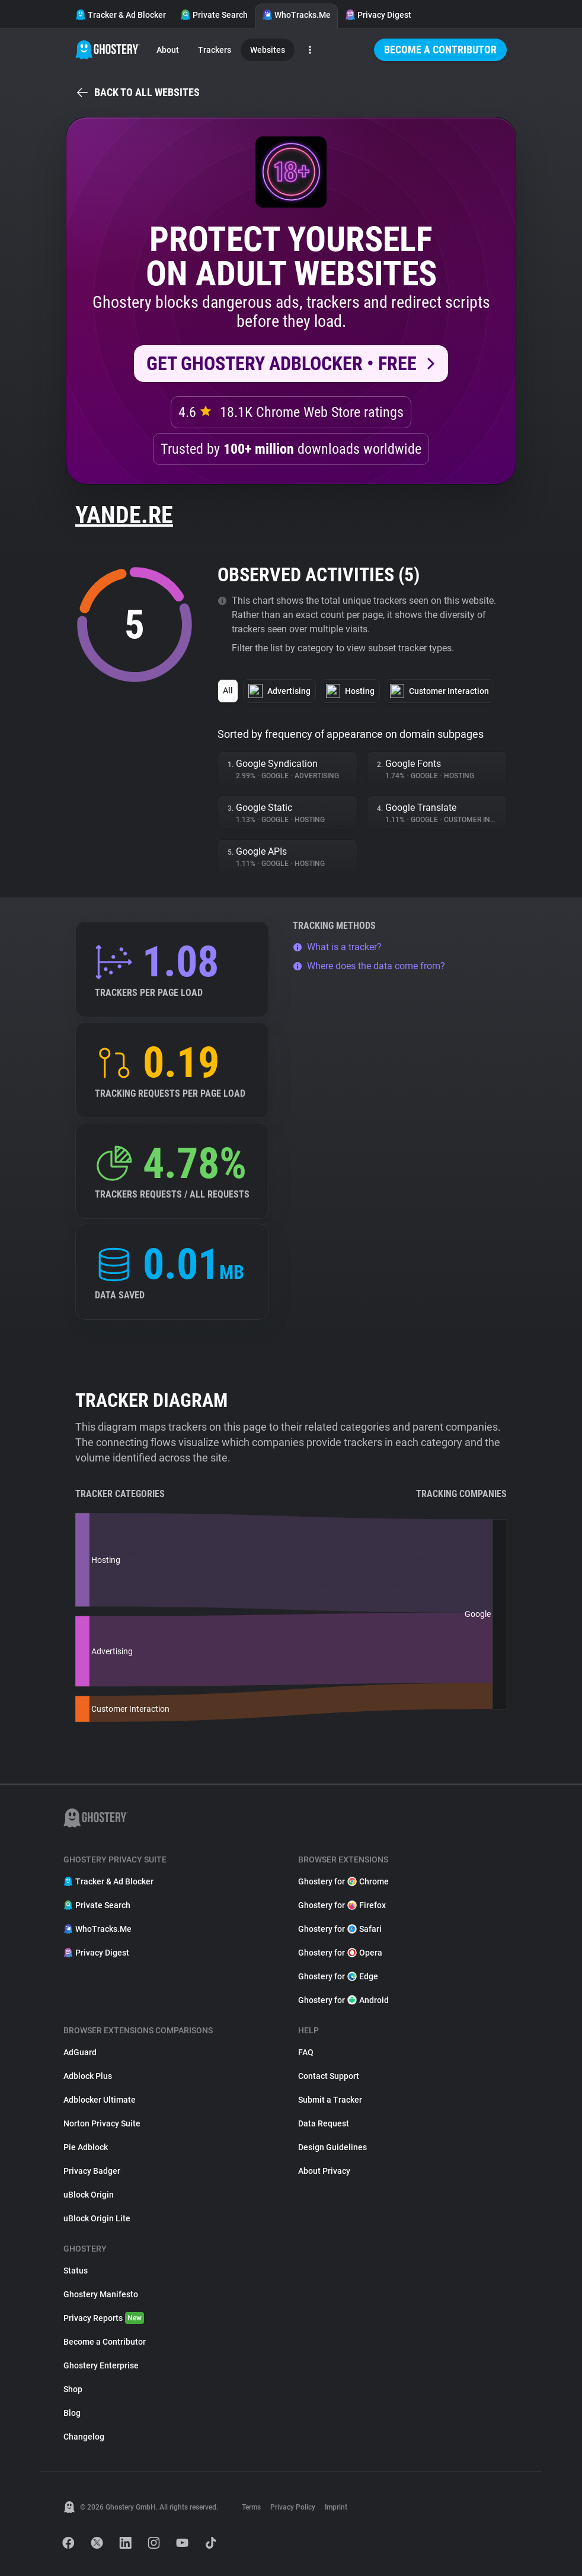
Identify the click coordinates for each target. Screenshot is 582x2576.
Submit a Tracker (330, 2099)
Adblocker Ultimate (99, 2099)
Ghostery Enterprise (101, 2365)
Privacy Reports (103, 2318)
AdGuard (80, 2052)
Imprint (336, 2507)
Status (75, 2270)
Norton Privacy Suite (101, 2123)
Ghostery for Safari (340, 1929)
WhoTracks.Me (296, 14)
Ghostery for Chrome (343, 1881)
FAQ (306, 2052)
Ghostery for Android (343, 2000)
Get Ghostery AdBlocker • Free (281, 363)
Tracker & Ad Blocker (120, 14)
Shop (72, 2389)
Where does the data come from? (369, 966)
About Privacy (324, 2171)
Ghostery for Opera (340, 1952)
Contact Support (328, 2076)
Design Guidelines (332, 2147)
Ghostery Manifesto (100, 2294)
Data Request (323, 2123)
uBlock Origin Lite (96, 2218)
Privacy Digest (378, 14)
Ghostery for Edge (338, 1976)
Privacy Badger (91, 2171)
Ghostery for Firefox (342, 1905)
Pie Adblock (85, 2147)
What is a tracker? (337, 947)
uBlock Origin (88, 2194)
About (167, 50)
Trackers (214, 50)
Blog (72, 2413)
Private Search (214, 14)
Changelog (83, 2436)
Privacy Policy (292, 2507)
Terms (251, 2507)
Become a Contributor (440, 49)
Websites (267, 50)
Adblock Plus (87, 2076)
